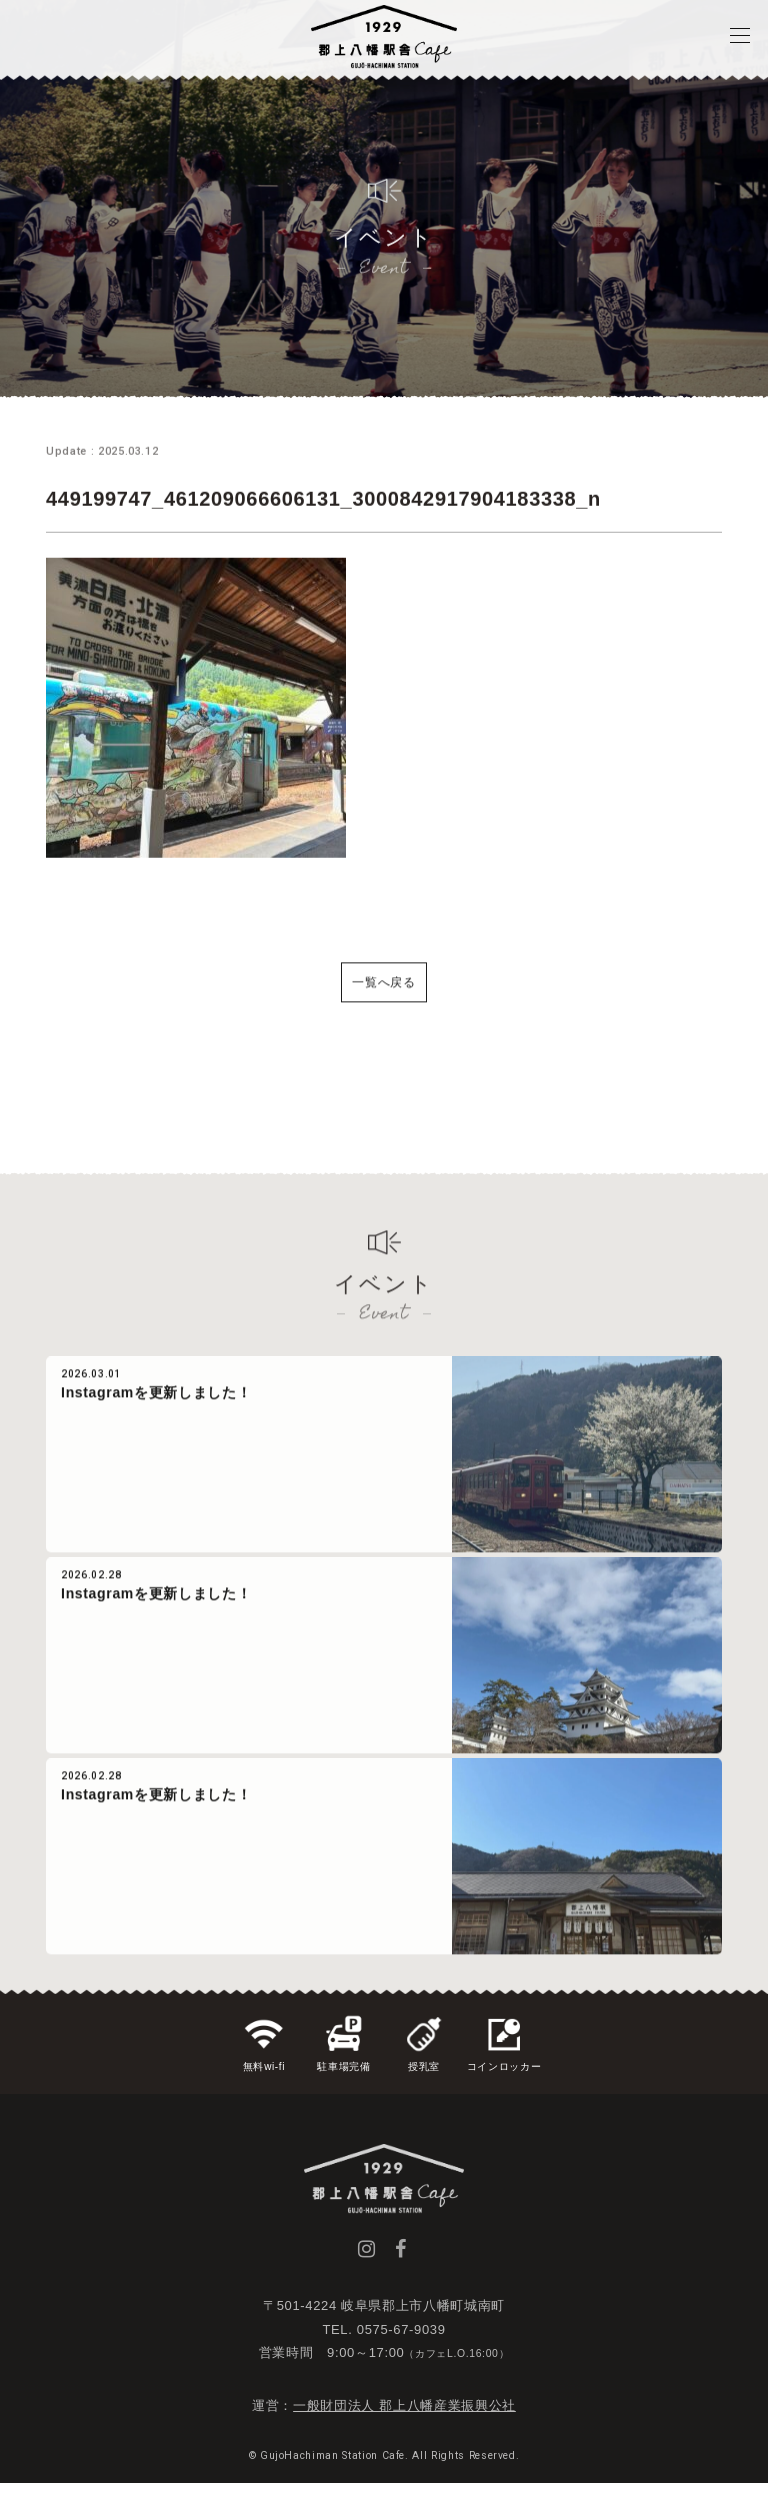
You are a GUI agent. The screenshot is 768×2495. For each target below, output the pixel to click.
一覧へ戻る (383, 1009)
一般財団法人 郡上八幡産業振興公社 (404, 2417)
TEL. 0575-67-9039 (383, 2340)
